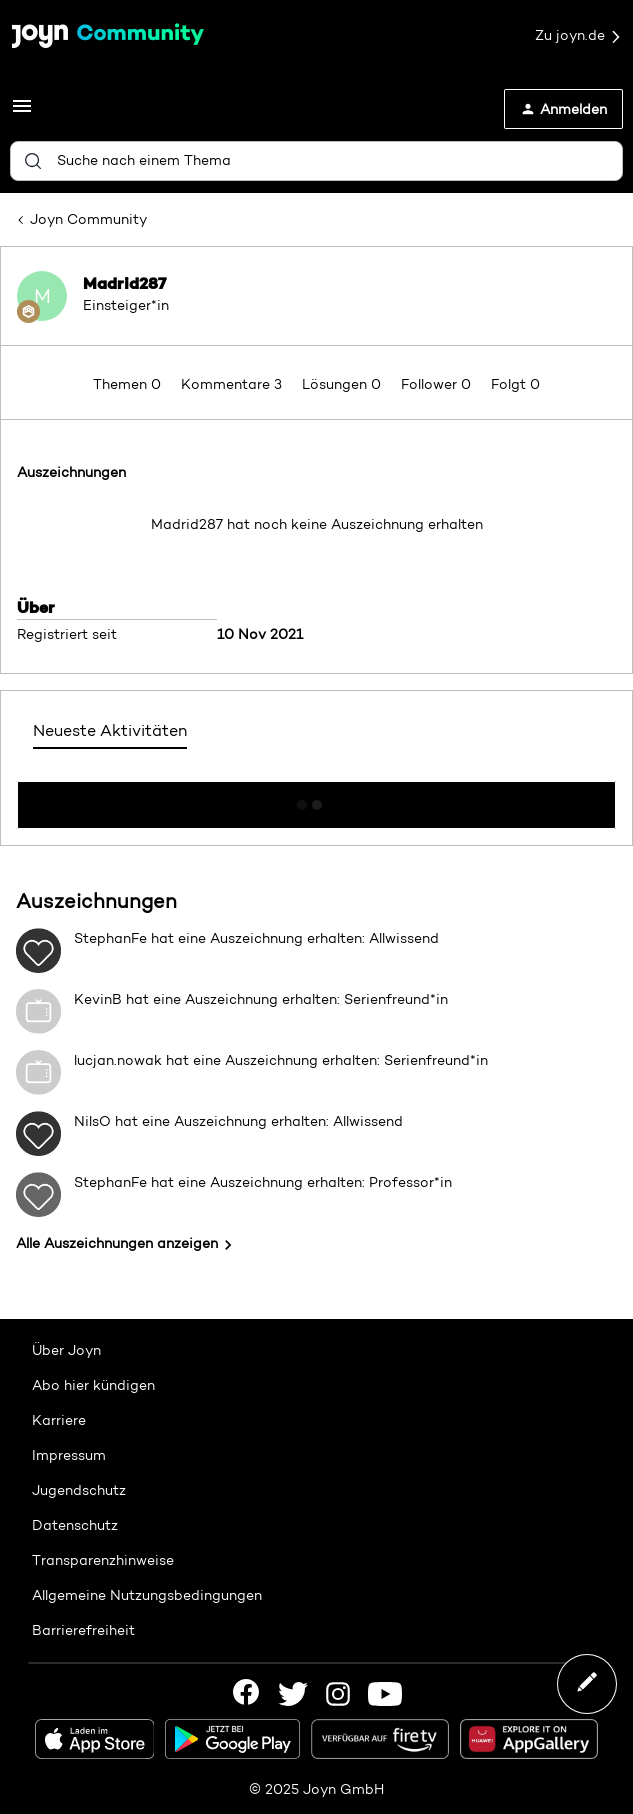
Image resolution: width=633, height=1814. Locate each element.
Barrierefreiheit (83, 1630)
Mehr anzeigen (317, 799)
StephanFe (110, 938)
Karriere (59, 1420)
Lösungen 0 (343, 384)
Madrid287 (124, 283)
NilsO (92, 1121)
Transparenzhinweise (103, 1560)
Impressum (69, 1455)
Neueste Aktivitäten (110, 730)
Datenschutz (75, 1525)
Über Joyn (66, 1350)
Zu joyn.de (579, 36)
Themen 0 (129, 384)
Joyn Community (88, 219)
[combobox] (316, 161)
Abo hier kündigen (93, 1385)
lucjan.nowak (118, 1060)
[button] (22, 113)
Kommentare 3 (233, 384)
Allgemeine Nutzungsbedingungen (147, 1595)
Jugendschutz (79, 1490)
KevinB (98, 999)
